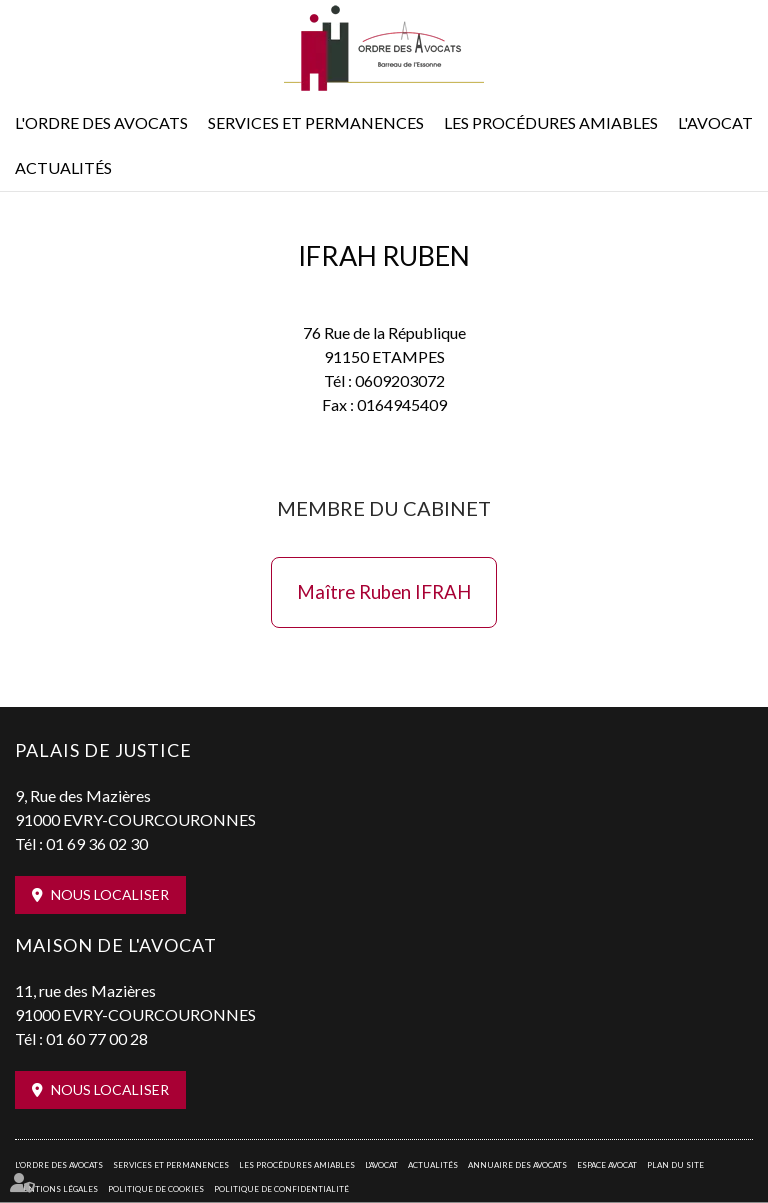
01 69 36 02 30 (97, 843)
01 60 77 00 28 (97, 1038)
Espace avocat (607, 1165)
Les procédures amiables (551, 122)
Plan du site (675, 1165)
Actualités (63, 167)
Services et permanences (316, 122)
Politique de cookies (156, 1189)
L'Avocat (715, 122)
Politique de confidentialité (281, 1189)
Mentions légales (56, 1189)
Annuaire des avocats (517, 1165)
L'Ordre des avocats (101, 122)
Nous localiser (110, 894)
